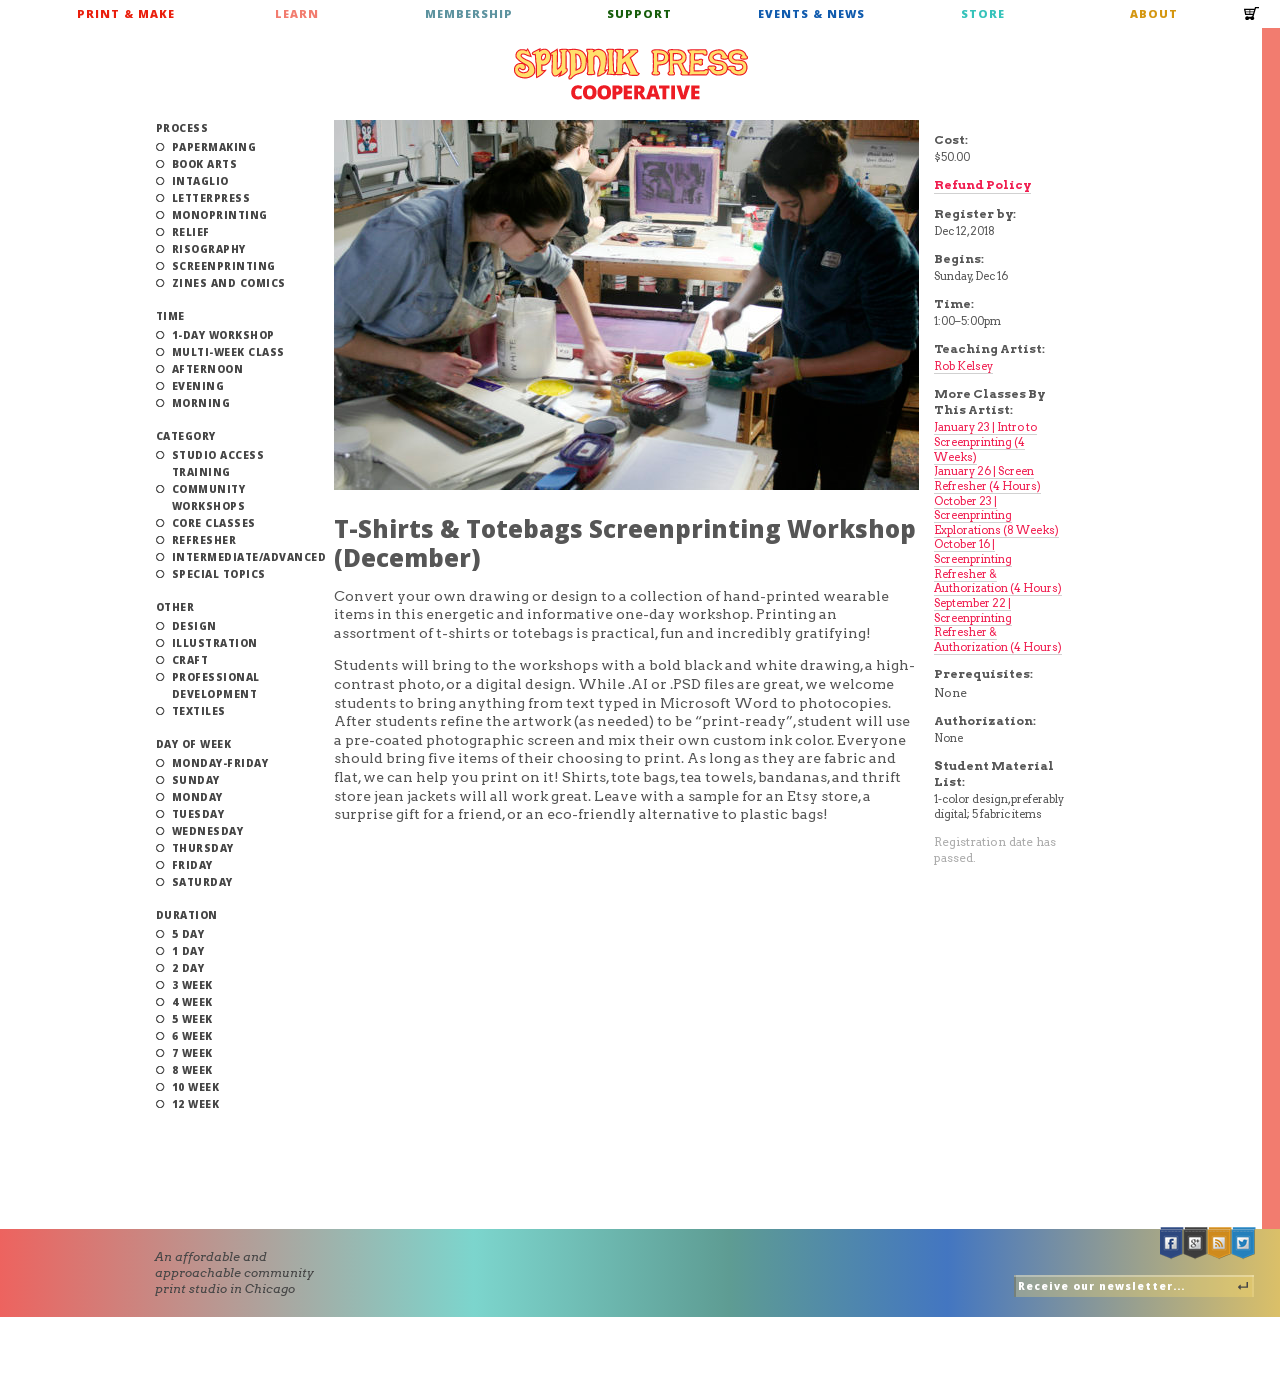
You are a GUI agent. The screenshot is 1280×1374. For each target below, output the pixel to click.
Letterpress (211, 198)
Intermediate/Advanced (249, 557)
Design (194, 626)
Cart (1252, 20)
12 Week (196, 1104)
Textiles (199, 711)
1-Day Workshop (223, 335)
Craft (190, 660)
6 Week (192, 1036)
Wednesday (208, 831)
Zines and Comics (229, 283)
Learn (297, 13)
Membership (469, 13)
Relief (191, 232)
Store (983, 13)
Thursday (203, 848)
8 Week (192, 1070)
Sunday (196, 780)
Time (170, 316)
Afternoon (208, 369)
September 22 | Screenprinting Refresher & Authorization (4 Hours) (998, 625)
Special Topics (219, 574)
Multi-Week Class (228, 352)
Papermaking (214, 147)
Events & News (811, 13)
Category (186, 436)
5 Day (188, 934)
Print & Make (126, 13)
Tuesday (198, 814)
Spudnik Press (631, 74)
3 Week (192, 985)
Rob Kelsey (963, 366)
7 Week (192, 1053)
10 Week (196, 1087)
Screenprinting (224, 266)
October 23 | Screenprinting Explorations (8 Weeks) (996, 515)
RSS (1220, 1243)
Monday (197, 797)
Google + (1196, 1243)
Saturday (202, 882)
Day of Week (194, 744)
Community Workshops (209, 497)
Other (175, 607)
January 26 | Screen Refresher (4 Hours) (987, 478)
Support (639, 13)
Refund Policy (982, 184)
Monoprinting (220, 215)
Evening (198, 386)
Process (182, 128)
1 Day (188, 951)
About (1154, 13)
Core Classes (214, 523)
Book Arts (205, 164)
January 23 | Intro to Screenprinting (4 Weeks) (985, 441)
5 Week (192, 1019)
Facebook (1172, 1243)
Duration (187, 915)
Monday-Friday (220, 763)
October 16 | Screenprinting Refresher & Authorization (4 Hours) (998, 566)
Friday (192, 865)
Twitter (1244, 1243)
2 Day (188, 968)
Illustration (215, 643)
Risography (209, 249)
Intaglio (200, 181)
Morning (201, 403)
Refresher (204, 540)
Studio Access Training (218, 463)
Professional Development (216, 685)
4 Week (192, 1002)
